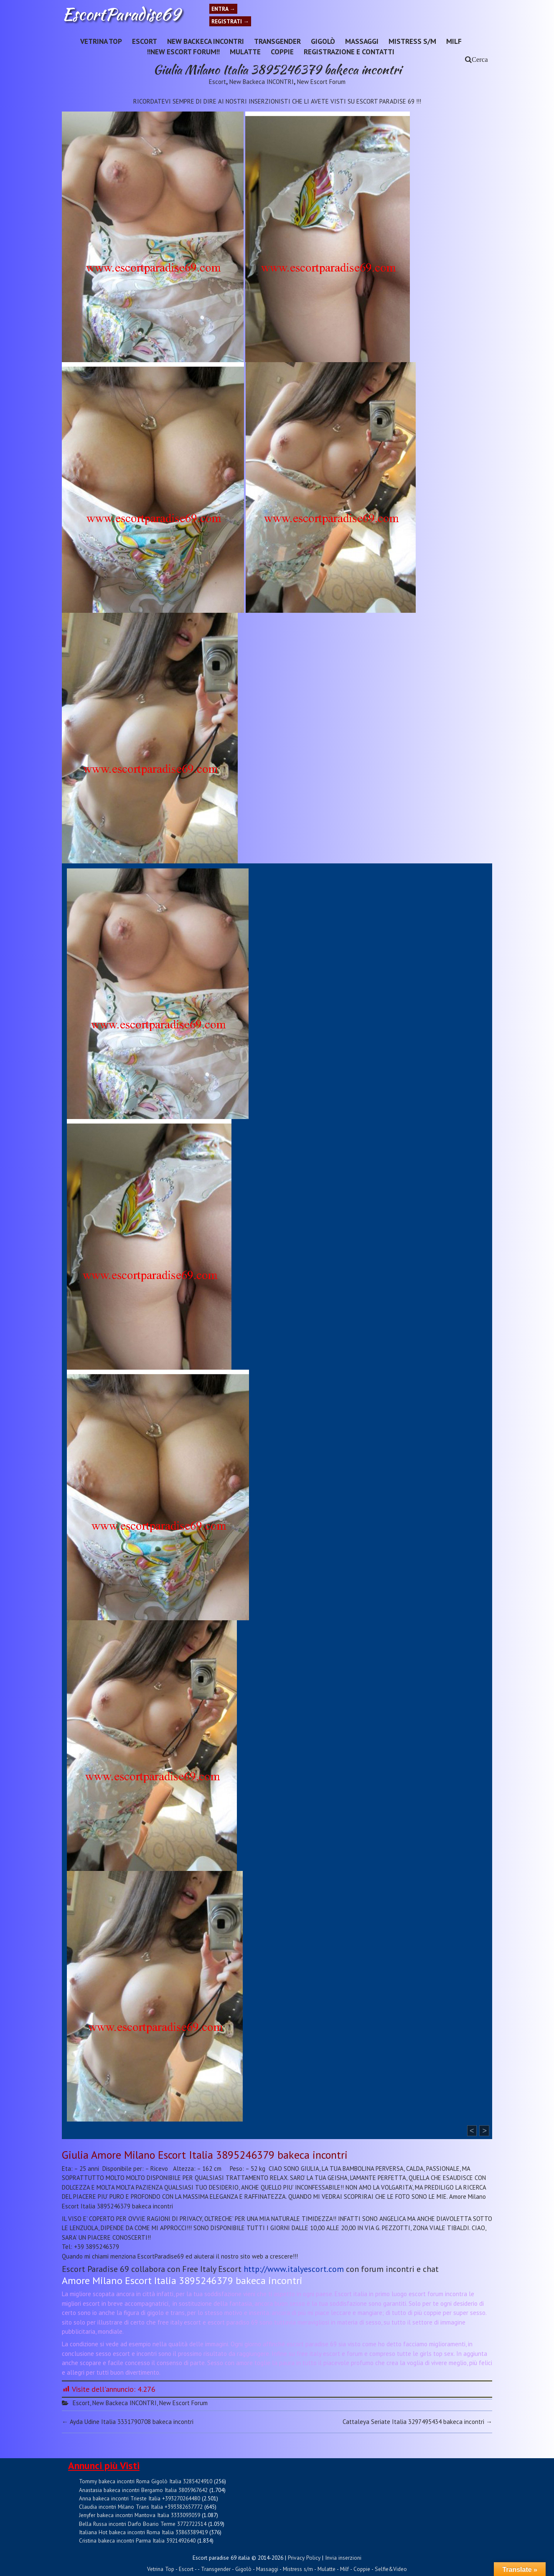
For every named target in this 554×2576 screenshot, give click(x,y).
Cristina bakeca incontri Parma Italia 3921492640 (137, 2540)
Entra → (223, 9)
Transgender (277, 41)
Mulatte (245, 51)
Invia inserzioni (343, 2557)
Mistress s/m (412, 41)
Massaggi (362, 41)
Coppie (282, 51)
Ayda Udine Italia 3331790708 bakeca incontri (127, 2422)
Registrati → (230, 21)
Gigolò (323, 41)
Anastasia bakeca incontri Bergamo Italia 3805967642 (143, 2490)
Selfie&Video (391, 2569)
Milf (454, 41)
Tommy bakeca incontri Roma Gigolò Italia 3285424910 (145, 2481)
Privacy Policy (304, 2557)
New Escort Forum (321, 82)
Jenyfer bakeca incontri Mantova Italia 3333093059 (139, 2515)
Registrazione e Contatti (349, 51)
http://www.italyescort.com (294, 2269)
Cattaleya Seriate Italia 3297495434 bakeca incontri (417, 2422)
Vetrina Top (101, 41)
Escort (144, 41)
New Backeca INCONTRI (205, 41)
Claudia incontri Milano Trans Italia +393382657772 (141, 2506)
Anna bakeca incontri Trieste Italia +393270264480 (139, 2498)
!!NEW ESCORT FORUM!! (183, 51)
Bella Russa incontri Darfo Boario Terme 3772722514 (142, 2524)
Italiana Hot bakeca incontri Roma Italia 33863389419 (143, 2532)
